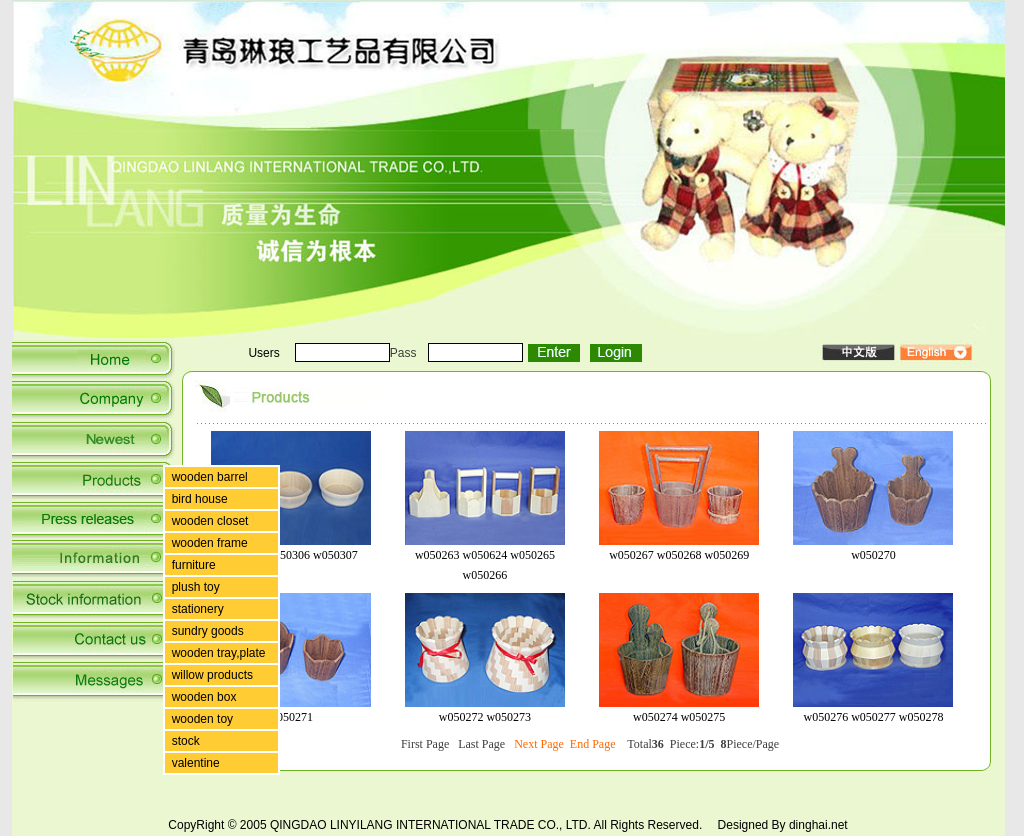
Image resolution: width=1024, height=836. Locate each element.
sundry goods (208, 631)
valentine (196, 763)
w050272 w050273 (485, 717)
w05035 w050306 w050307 (291, 555)
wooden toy (202, 719)
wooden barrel (210, 477)
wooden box (204, 697)
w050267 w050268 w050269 (679, 555)
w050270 (873, 555)
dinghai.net (818, 825)
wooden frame (210, 543)
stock (186, 741)
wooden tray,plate (219, 653)
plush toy (196, 587)
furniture (194, 565)
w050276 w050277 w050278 (873, 717)
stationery (198, 609)
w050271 (290, 717)
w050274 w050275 (679, 717)
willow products (212, 675)
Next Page (539, 744)
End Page (593, 744)
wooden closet (210, 521)
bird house (200, 499)
